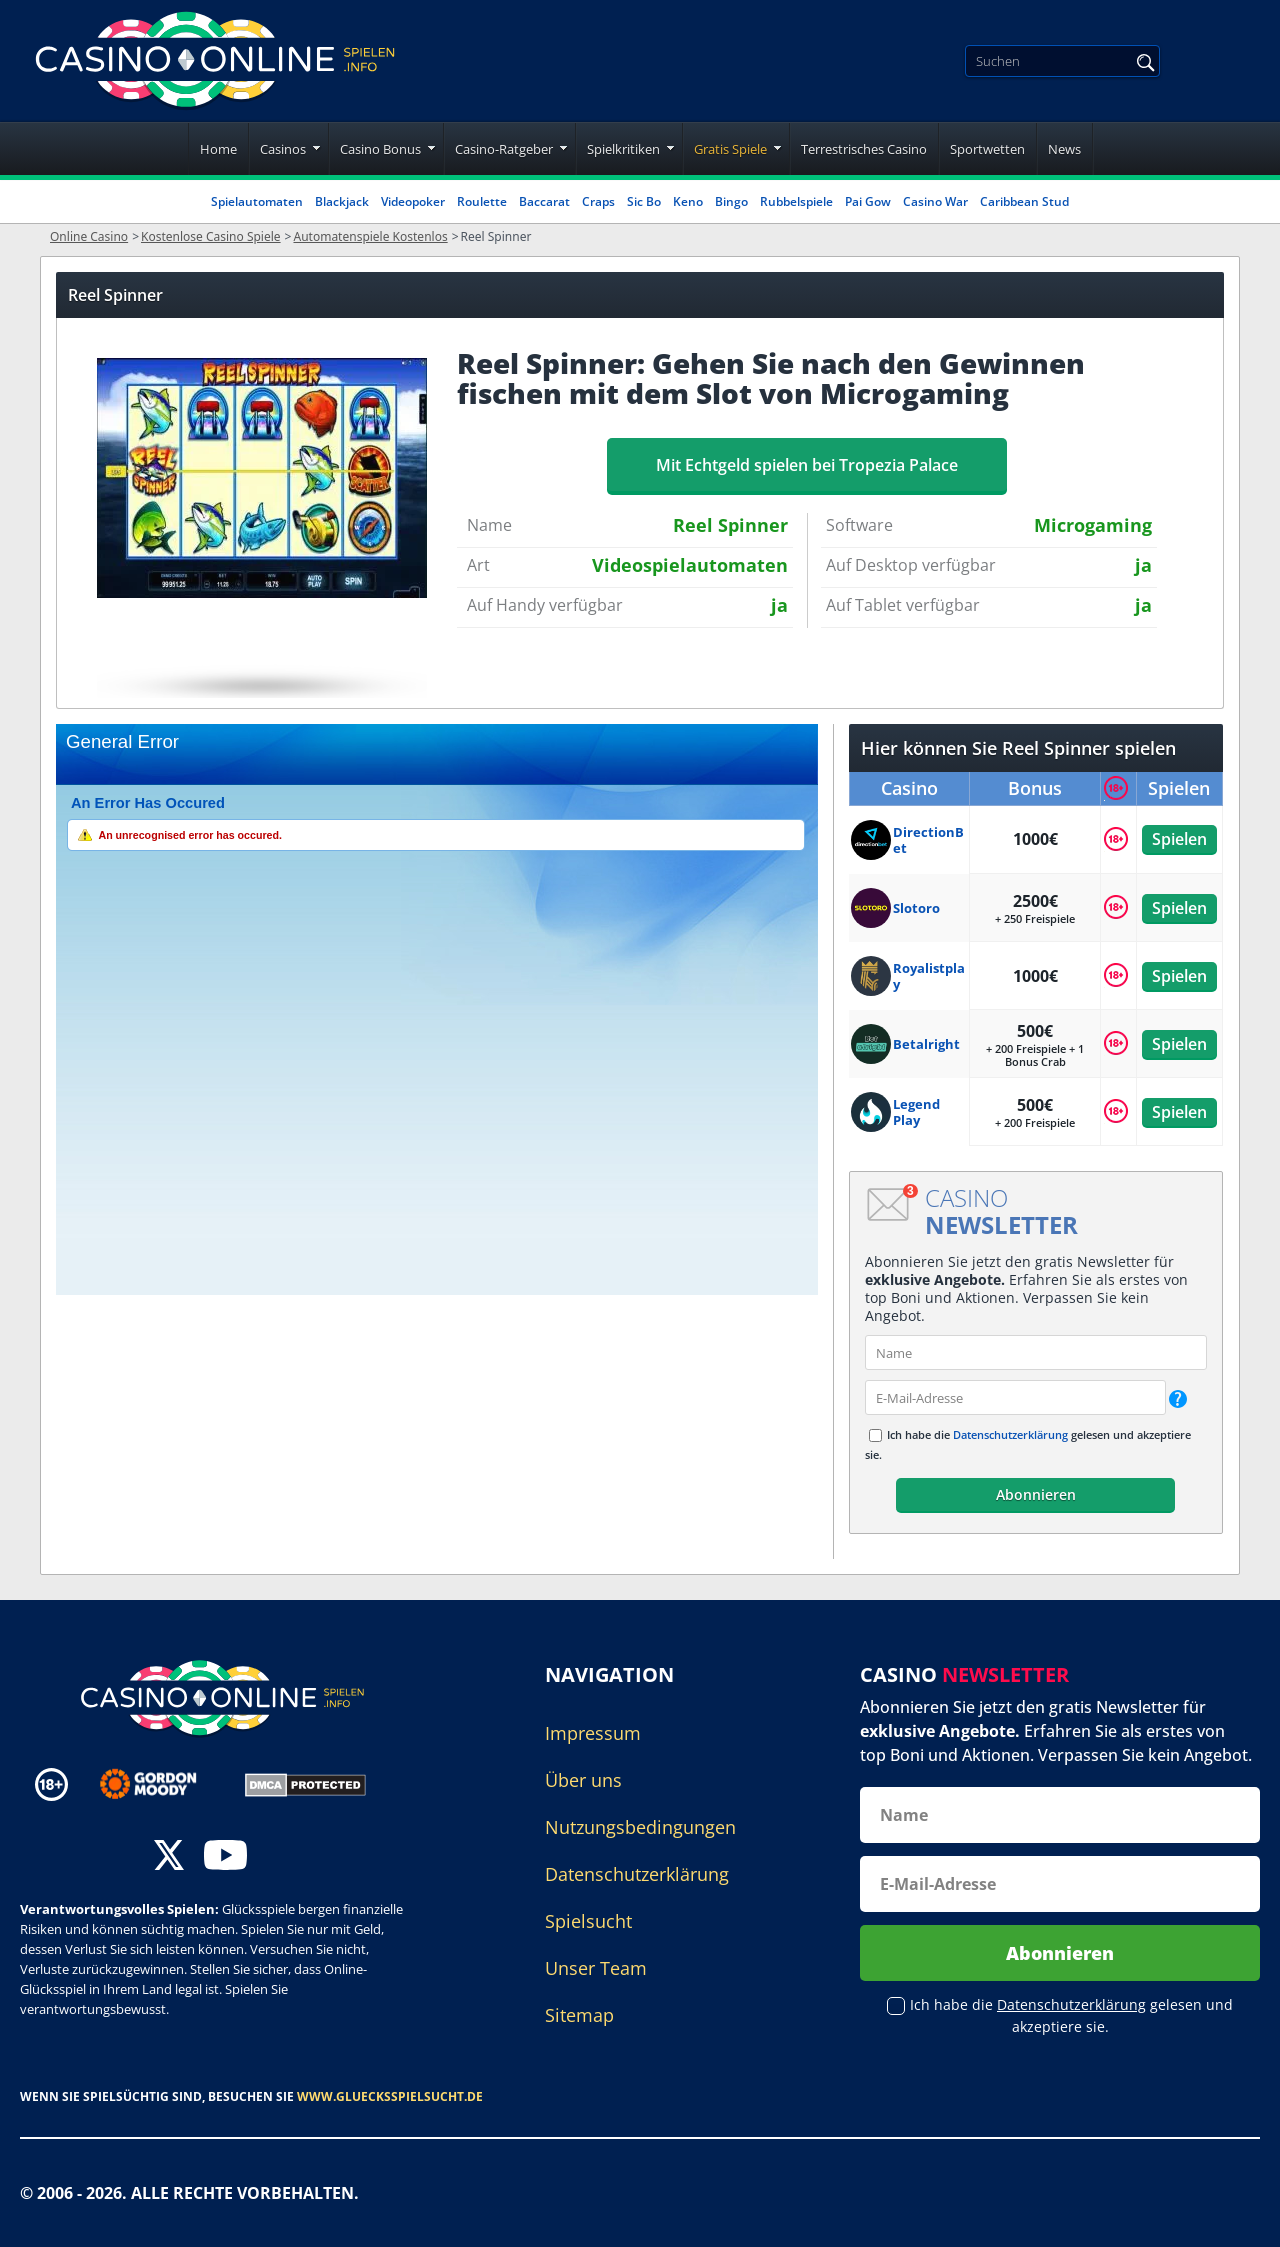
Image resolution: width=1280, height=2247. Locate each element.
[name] (1036, 1352)
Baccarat (544, 201)
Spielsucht (588, 1921)
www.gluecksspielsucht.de (390, 2096)
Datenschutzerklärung (1010, 1434)
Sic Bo (644, 201)
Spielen (1179, 839)
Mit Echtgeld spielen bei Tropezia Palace (807, 465)
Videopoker (413, 201)
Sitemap (579, 2015)
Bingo (731, 201)
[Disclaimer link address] (162, 1784)
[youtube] (225, 1857)
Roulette (482, 201)
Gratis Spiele (730, 149)
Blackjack (342, 201)
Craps (598, 201)
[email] (1015, 1397)
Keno (688, 201)
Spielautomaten (257, 201)
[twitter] (169, 1857)
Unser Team (596, 1968)
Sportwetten (987, 149)
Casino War (935, 201)
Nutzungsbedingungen (640, 1827)
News (1064, 149)
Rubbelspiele (796, 201)
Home (218, 149)
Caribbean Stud (1024, 201)
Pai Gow (868, 201)
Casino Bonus (380, 149)
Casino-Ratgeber (504, 149)
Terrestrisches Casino (864, 149)
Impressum (593, 1733)
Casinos (283, 149)
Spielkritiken (623, 149)
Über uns (583, 1780)
